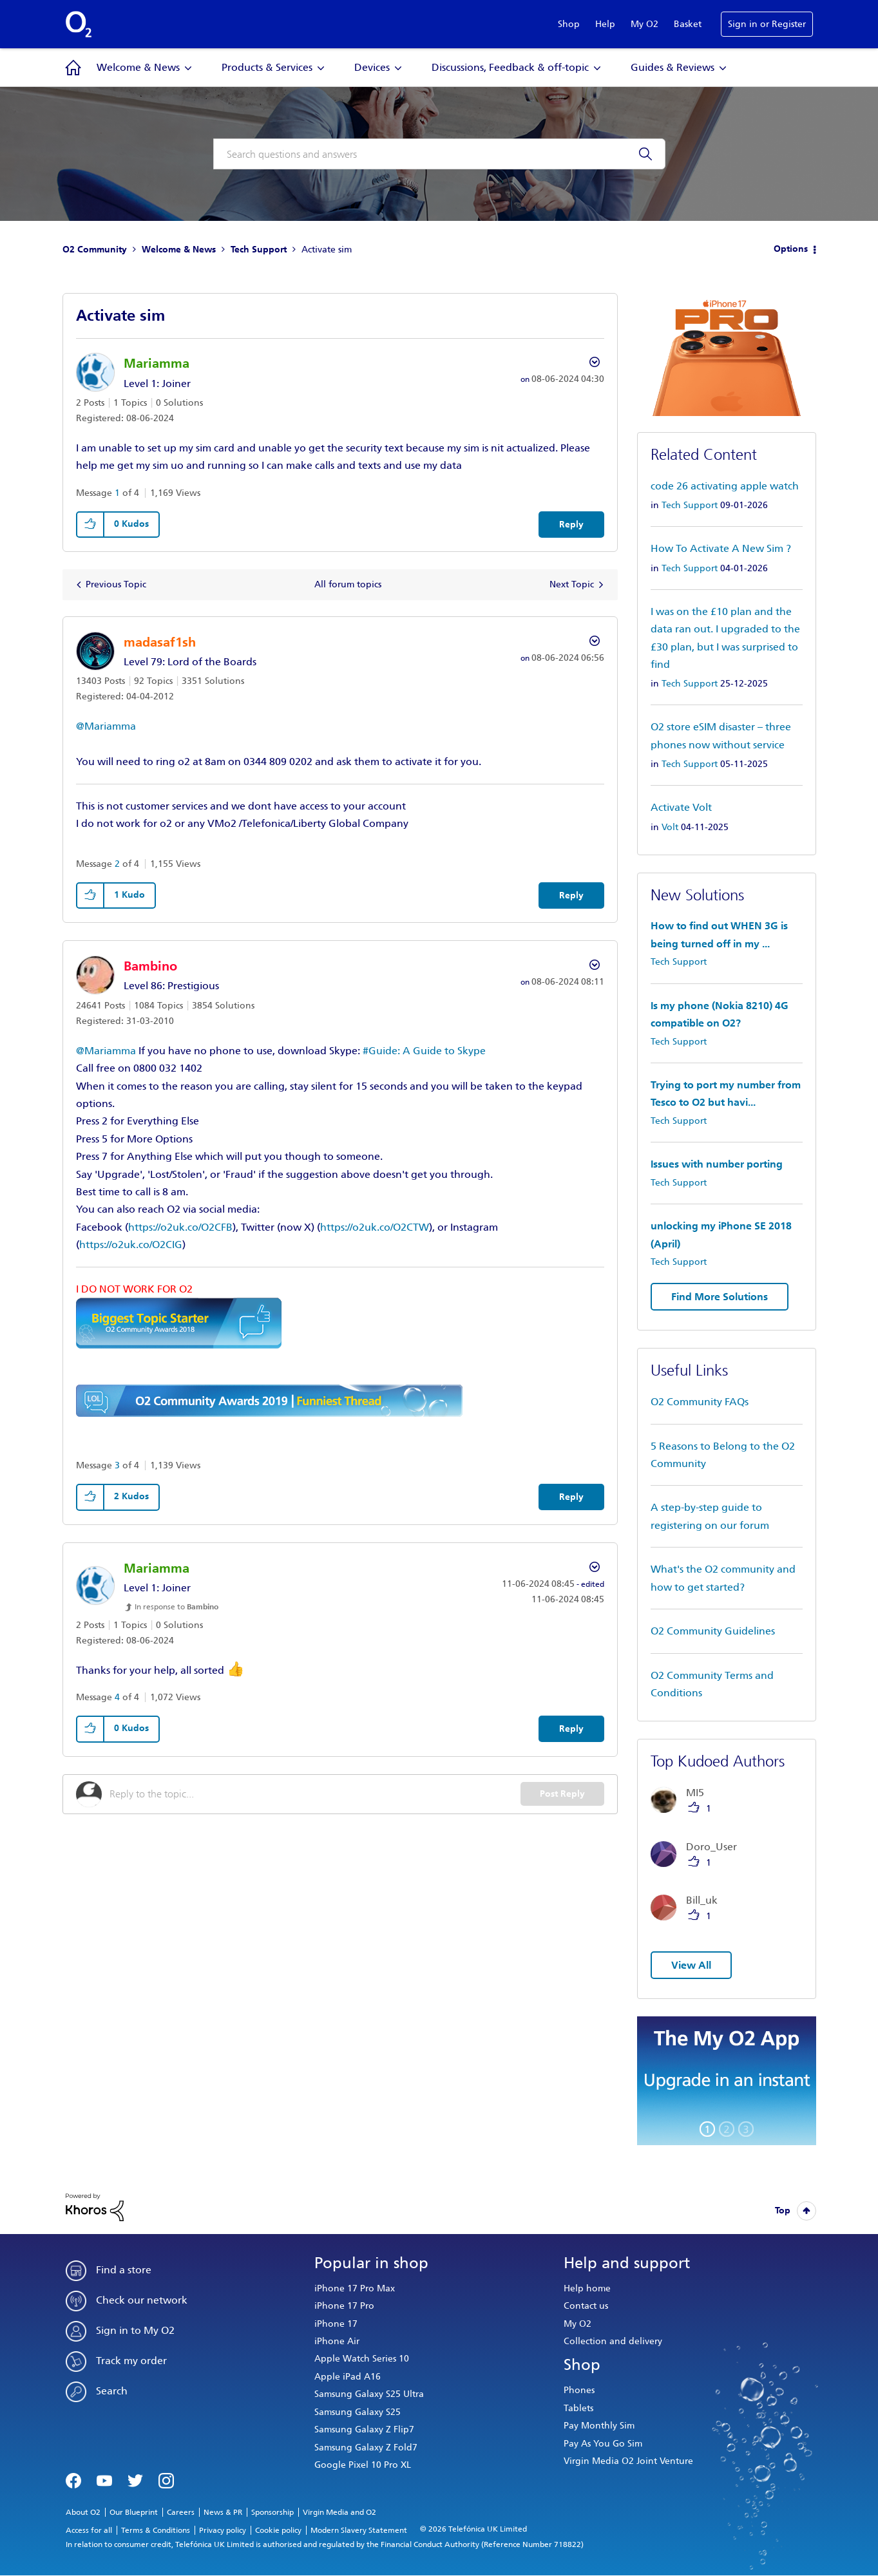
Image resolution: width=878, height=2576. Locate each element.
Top (782, 2210)
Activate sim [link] (326, 249)
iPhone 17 (336, 2323)
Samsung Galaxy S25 (357, 2412)
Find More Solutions (719, 1297)
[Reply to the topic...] (315, 1794)
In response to (176, 1606)
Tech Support (259, 249)
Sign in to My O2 (135, 2330)
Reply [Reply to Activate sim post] (571, 524)
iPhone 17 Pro (344, 2305)
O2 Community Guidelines (713, 1631)
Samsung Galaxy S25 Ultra (369, 2394)
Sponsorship (272, 2512)
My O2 (644, 24)
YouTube (104, 2479)
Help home (587, 2288)
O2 (78, 24)
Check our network (141, 2300)
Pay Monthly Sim (599, 2425)
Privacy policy (222, 2530)
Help (605, 24)
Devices (372, 67)
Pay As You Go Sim (603, 2443)
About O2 (83, 2512)
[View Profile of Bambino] (150, 966)
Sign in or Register (767, 24)
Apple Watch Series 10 (361, 2358)
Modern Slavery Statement (358, 2530)
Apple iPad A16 (347, 2376)
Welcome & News (138, 67)
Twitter (135, 2479)
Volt (670, 827)
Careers (181, 2512)
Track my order (131, 2360)
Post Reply (562, 1793)
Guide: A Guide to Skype (427, 1051)
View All (691, 1965)
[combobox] (439, 153)
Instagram (166, 2479)
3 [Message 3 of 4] (117, 1465)
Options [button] (791, 248)
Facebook (73, 2479)
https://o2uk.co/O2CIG (130, 1244)
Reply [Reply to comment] (571, 895)
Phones (579, 2390)
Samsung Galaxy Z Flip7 (364, 2429)
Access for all (89, 2530)
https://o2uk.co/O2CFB (180, 1227)
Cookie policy (278, 2530)
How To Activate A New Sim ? (721, 548)
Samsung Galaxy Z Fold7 (365, 2447)
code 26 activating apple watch (725, 486)
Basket (687, 24)
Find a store (123, 2270)
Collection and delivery (613, 2341)
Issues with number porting (717, 1164)
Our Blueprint (134, 2512)
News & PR (223, 2512)
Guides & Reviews (672, 67)
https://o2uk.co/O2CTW (374, 1227)
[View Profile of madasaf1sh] (160, 642)
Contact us (586, 2305)
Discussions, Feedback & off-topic (510, 67)
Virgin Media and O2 (339, 2512)
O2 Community (94, 249)
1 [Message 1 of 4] (117, 493)
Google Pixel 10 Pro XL (362, 2464)
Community (73, 67)
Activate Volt (681, 807)
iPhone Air (336, 2341)
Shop (569, 24)
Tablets (578, 2408)
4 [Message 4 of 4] (117, 1697)
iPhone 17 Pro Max (354, 2288)
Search (112, 2391)
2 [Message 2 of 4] (117, 863)
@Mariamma (106, 726)
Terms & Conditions (155, 2530)
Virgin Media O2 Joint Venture (628, 2461)
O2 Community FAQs (700, 1402)
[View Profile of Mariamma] (156, 363)
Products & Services (267, 67)
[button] (90, 524)
